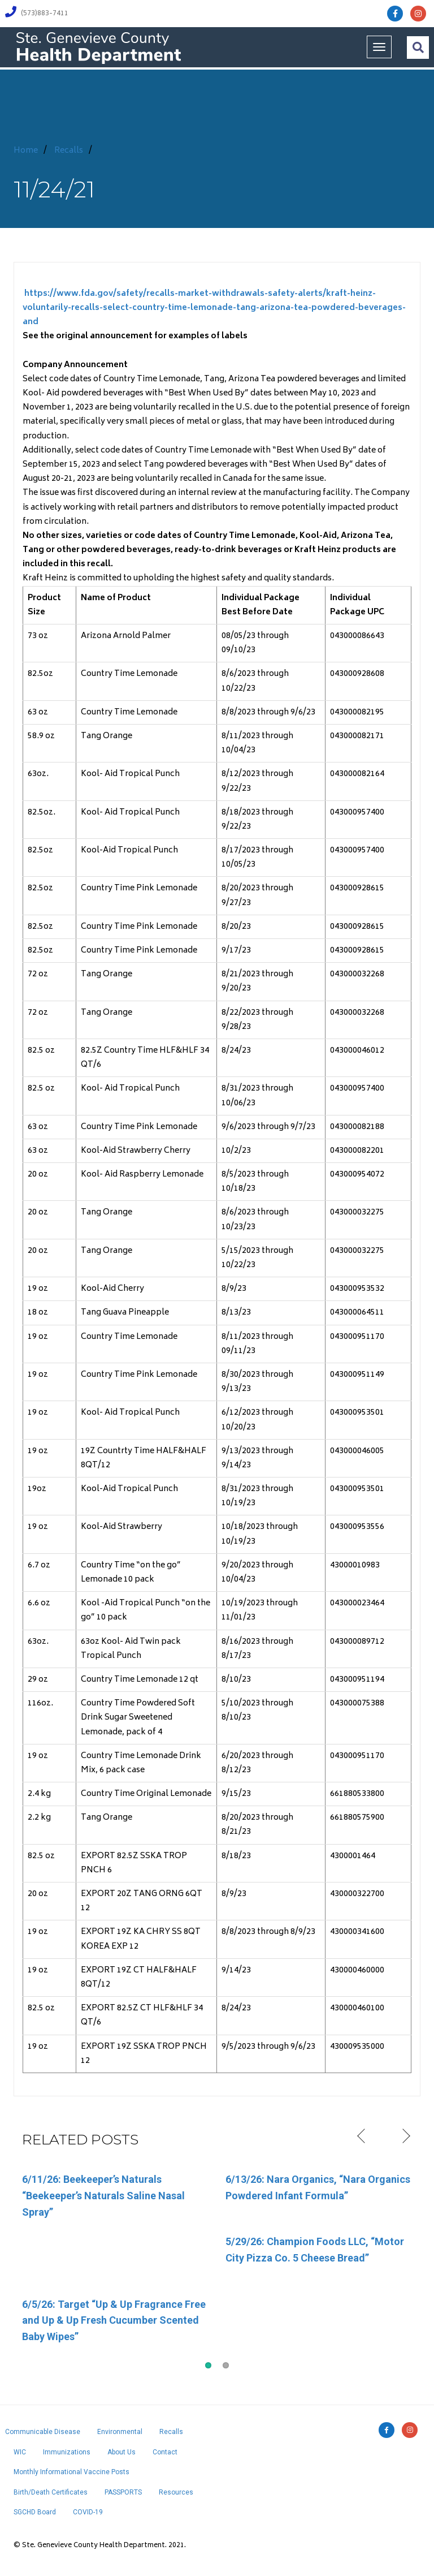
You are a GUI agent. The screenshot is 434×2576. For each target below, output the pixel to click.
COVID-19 (88, 2512)
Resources (176, 2492)
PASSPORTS (123, 2492)
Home (26, 151)
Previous (362, 2136)
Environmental (119, 2432)
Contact (165, 2452)
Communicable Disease (42, 2432)
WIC (20, 2452)
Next (405, 2136)
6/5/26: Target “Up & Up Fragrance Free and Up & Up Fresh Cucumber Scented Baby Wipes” (114, 2320)
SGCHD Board (35, 2512)
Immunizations (66, 2452)
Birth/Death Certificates (51, 2492)
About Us (121, 2452)
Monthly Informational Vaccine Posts (71, 2472)
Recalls (68, 151)
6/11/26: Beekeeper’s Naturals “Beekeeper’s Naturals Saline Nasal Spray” (103, 2195)
